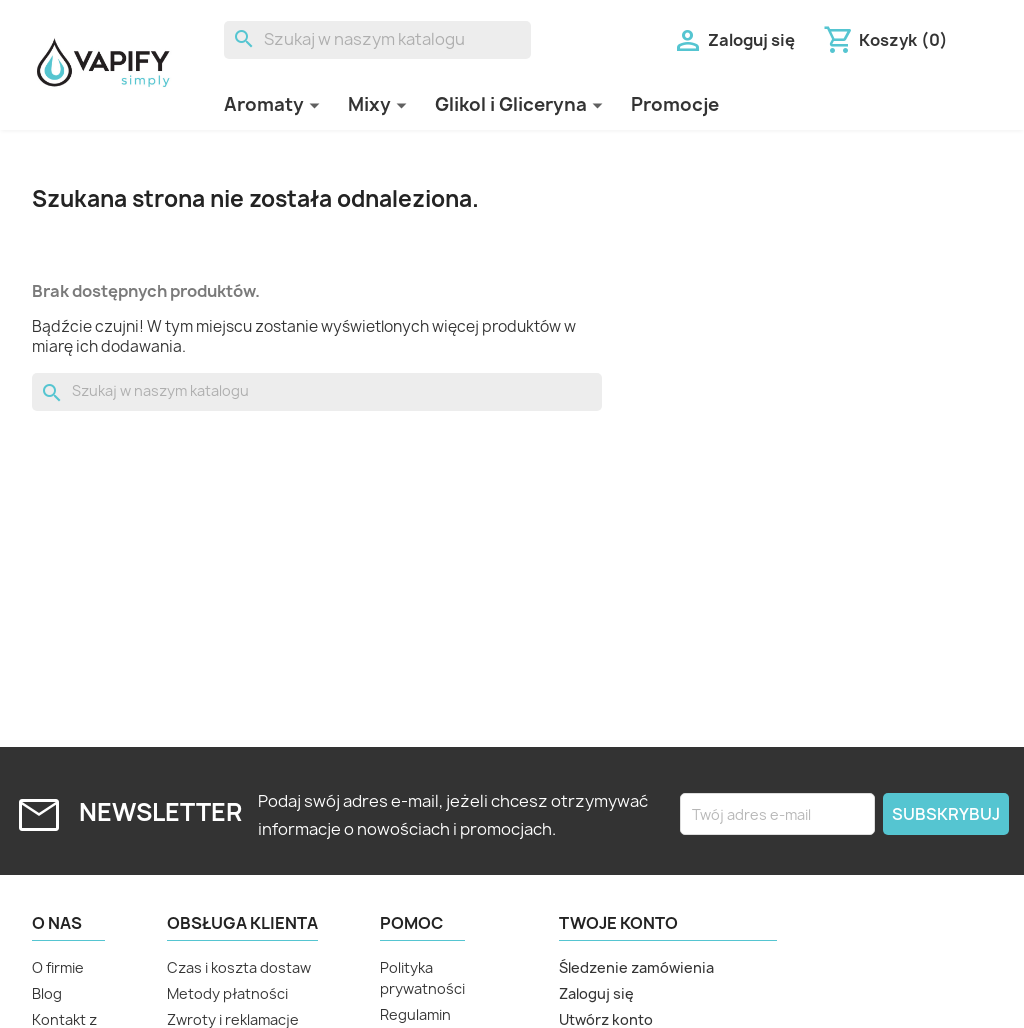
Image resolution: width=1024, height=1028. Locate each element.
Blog (47, 993)
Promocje (675, 104)
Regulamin (415, 1014)
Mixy (369, 104)
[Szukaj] (377, 40)
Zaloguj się (596, 993)
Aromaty (264, 104)
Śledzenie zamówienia (636, 967)
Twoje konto (618, 923)
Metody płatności (227, 993)
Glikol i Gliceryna (511, 104)
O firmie (58, 967)
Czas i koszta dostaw (239, 967)
